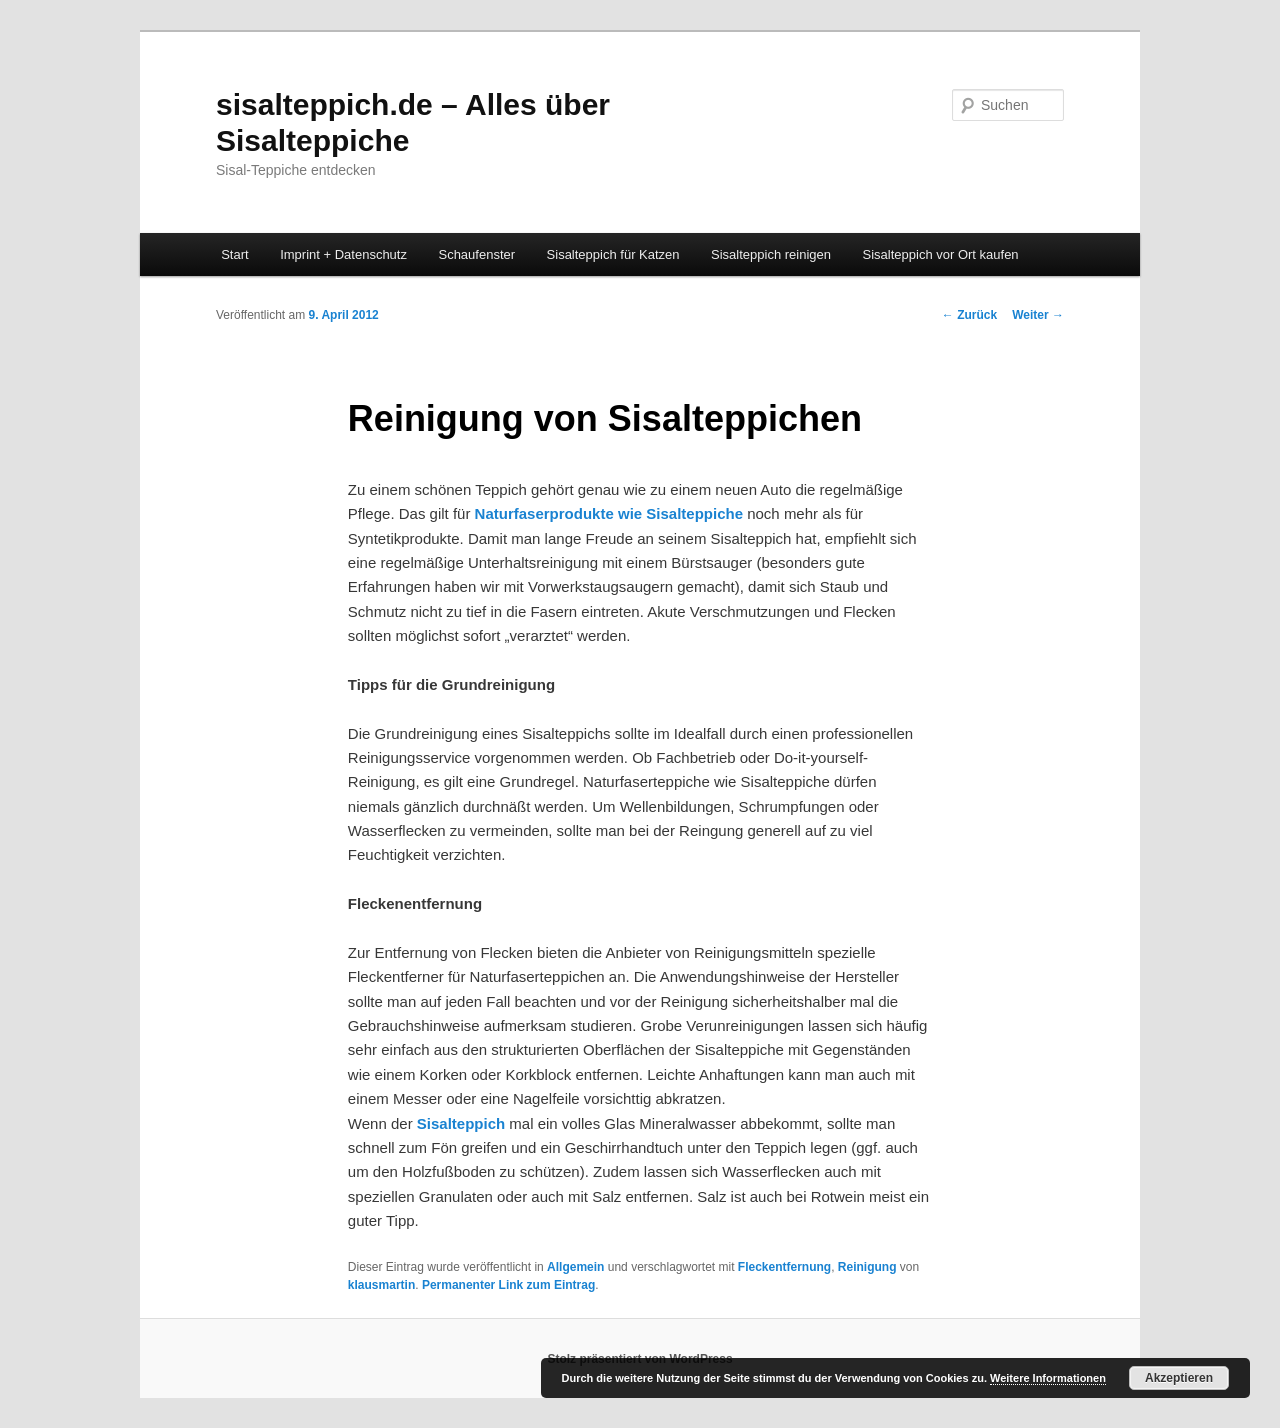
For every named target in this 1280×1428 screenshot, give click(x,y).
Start (234, 254)
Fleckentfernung (784, 1267)
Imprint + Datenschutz (343, 254)
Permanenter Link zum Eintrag (508, 1285)
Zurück (969, 315)
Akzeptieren (1179, 1378)
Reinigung (867, 1267)
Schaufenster (476, 254)
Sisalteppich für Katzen (613, 254)
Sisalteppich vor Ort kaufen (941, 254)
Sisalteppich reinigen (771, 254)
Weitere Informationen (1048, 1378)
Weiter (1038, 315)
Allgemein (575, 1267)
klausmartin (381, 1285)
